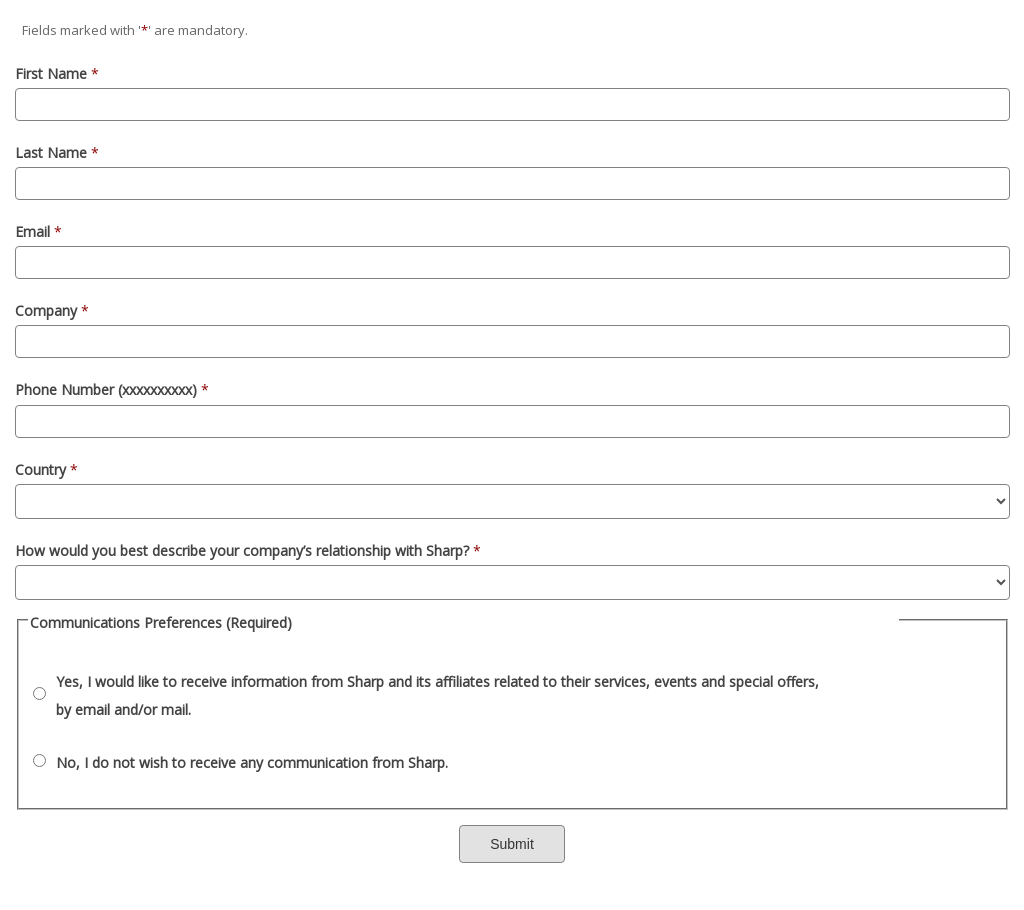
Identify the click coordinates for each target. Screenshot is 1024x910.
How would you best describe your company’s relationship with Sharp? (248, 550)
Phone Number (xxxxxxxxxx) (112, 389)
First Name (57, 73)
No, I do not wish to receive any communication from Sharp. (252, 762)
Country (46, 469)
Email (38, 231)
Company (52, 310)
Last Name (57, 152)
